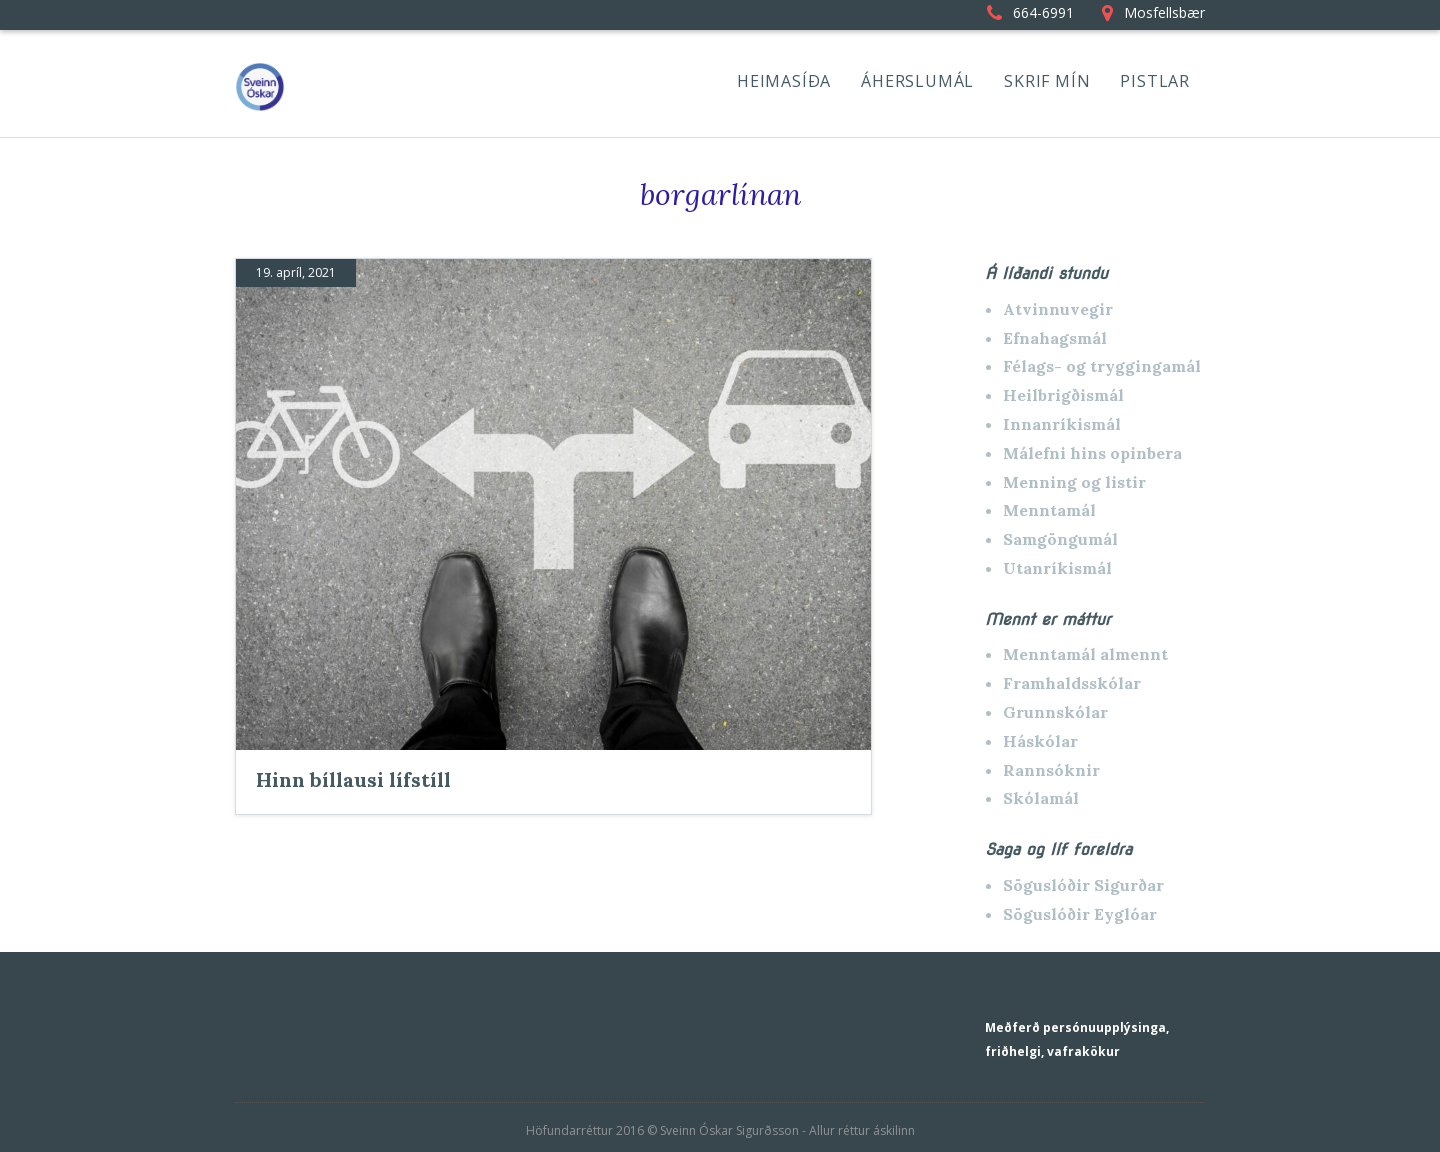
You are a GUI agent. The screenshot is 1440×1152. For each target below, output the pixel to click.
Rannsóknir (1051, 770)
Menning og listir (1074, 482)
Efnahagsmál (1055, 338)
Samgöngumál (1060, 539)
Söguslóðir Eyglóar (1080, 914)
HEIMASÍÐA (784, 81)
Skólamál (1041, 798)
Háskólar (1040, 741)
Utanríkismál (1057, 568)
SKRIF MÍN (1047, 81)
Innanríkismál (1062, 424)
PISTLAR (1155, 81)
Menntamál (1049, 510)
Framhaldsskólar (1072, 683)
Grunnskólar (1055, 712)
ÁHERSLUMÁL (917, 81)
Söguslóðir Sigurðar (1083, 885)
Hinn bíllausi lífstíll (353, 779)
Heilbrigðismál (1063, 395)
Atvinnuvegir (1058, 309)
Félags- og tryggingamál (1102, 366)
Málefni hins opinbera (1092, 453)
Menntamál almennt (1085, 654)
